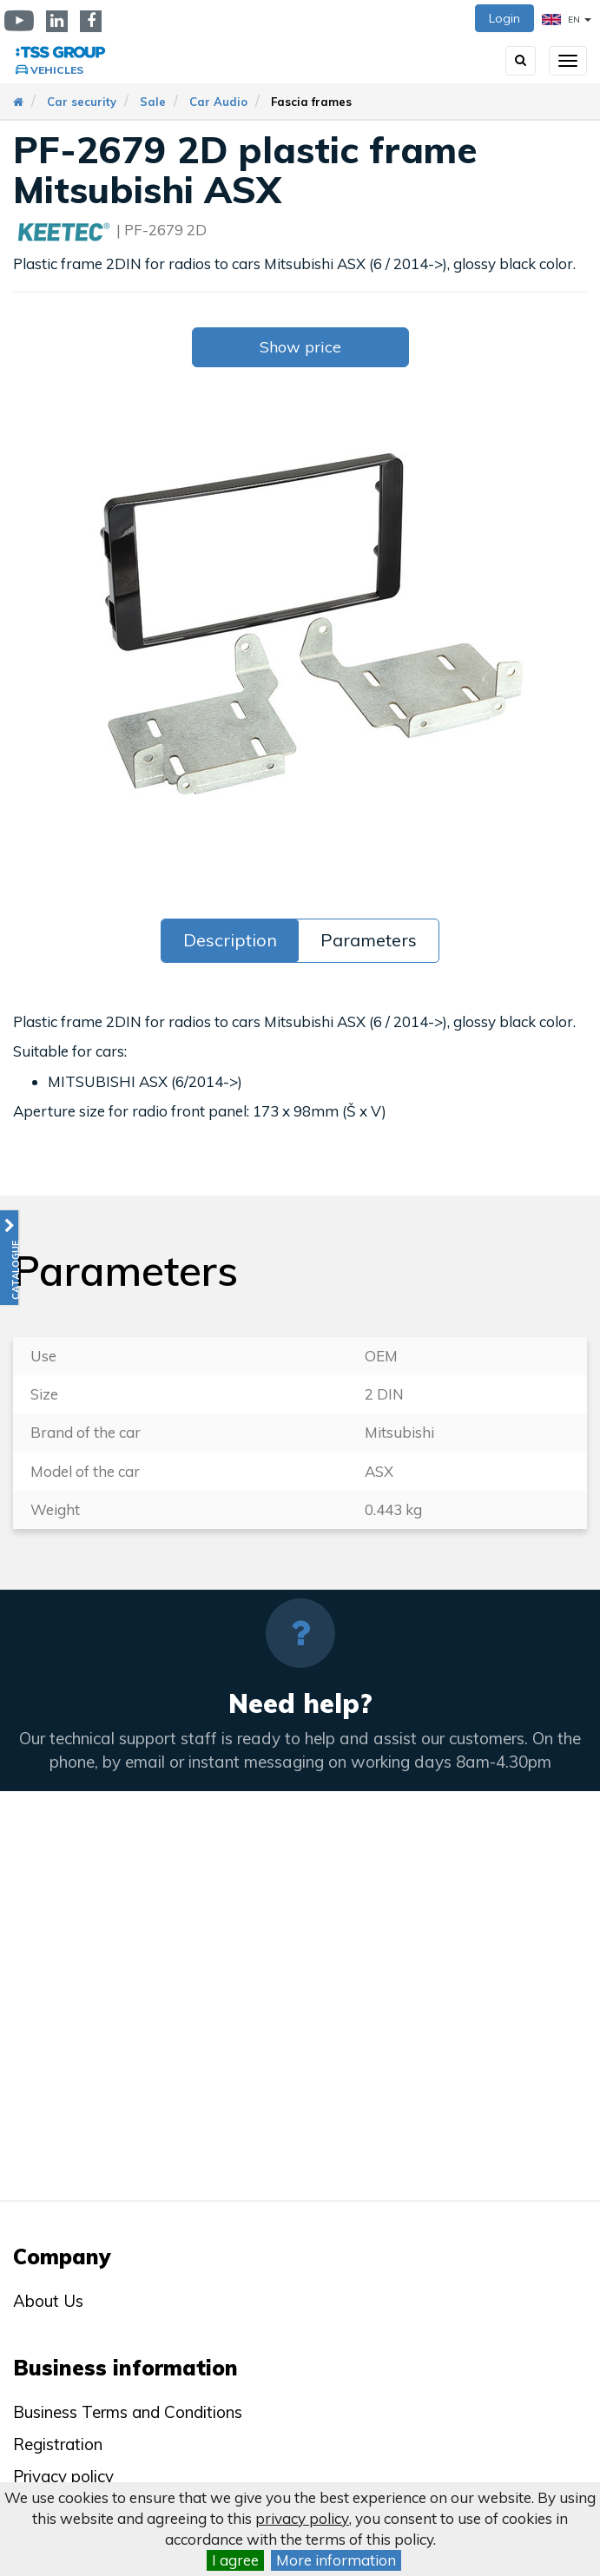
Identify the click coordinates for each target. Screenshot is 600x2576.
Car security (81, 102)
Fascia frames (311, 102)
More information (336, 2560)
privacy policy (302, 2518)
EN (566, 19)
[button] (9, 1257)
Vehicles (56, 69)
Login (504, 18)
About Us (48, 2300)
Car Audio (218, 102)
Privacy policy (63, 2476)
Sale (153, 102)
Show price (300, 347)
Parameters (368, 940)
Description (230, 940)
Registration (57, 2444)
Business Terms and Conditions (127, 2411)
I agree (235, 2560)
